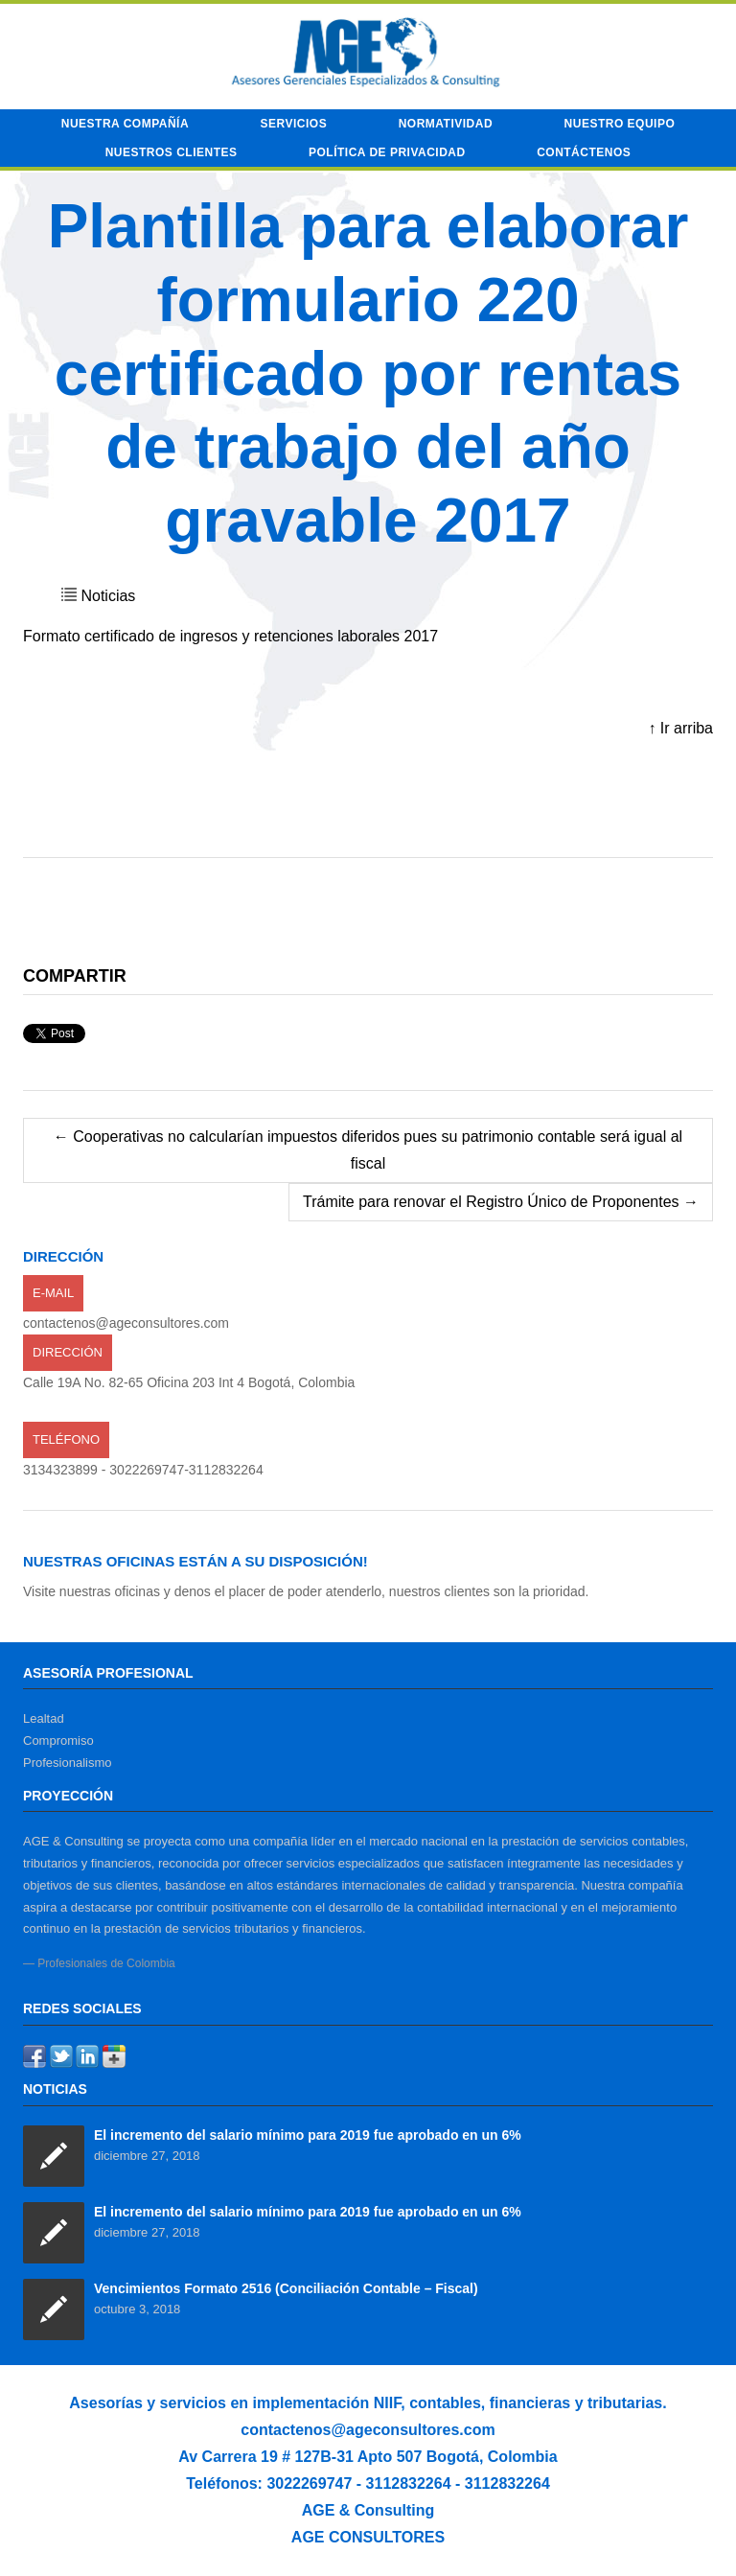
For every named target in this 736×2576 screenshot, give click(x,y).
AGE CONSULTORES (368, 2537)
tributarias (624, 2403)
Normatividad (446, 123)
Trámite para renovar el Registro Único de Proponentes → (501, 1202)
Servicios (294, 123)
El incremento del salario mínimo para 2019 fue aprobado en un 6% (307, 2135)
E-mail (53, 1293)
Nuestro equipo (620, 123)
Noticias (107, 596)
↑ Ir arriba (680, 728)
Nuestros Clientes (171, 152)
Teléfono (66, 1439)
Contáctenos (584, 152)
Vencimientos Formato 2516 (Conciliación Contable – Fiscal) (286, 2288)
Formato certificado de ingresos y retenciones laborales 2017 (230, 636)
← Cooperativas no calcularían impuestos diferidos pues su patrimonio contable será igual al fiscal (368, 1150)
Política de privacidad (387, 152)
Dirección (68, 1352)
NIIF (387, 2403)
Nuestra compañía (125, 123)
